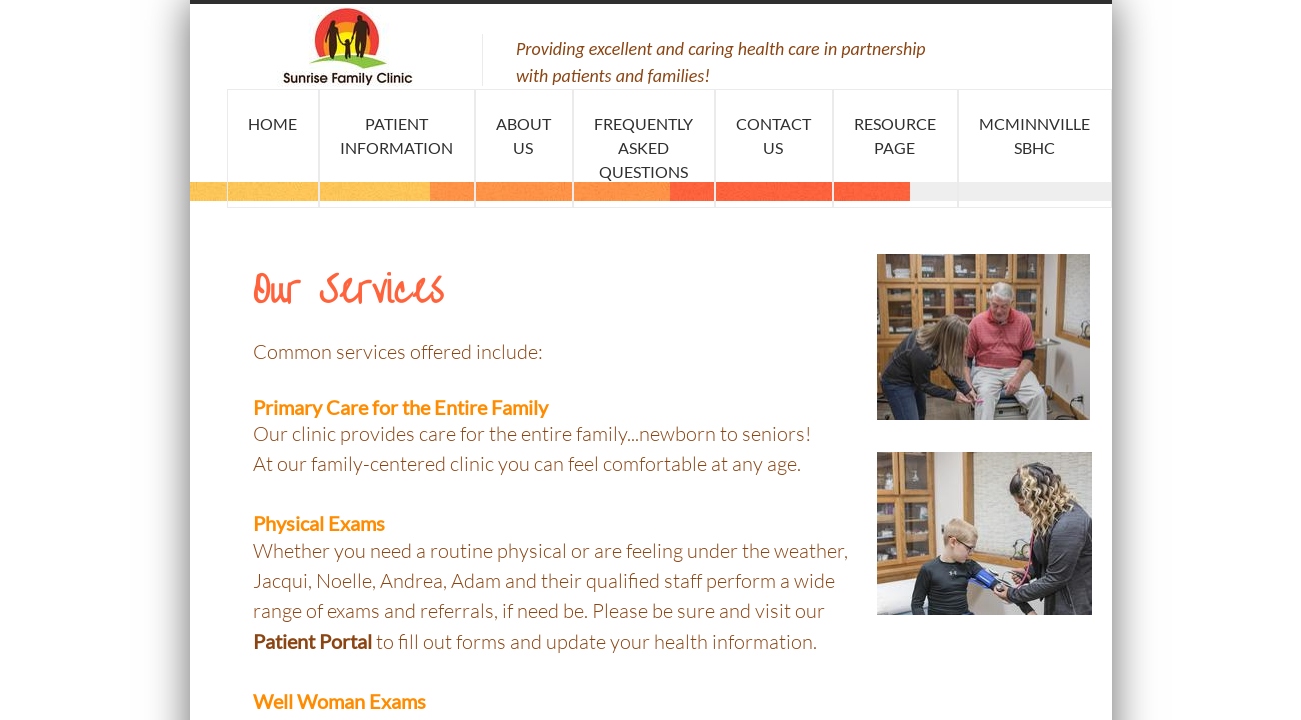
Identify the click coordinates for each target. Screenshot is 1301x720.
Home (272, 123)
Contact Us (773, 135)
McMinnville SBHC (1034, 135)
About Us (523, 135)
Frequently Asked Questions (643, 147)
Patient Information (396, 135)
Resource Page (895, 135)
